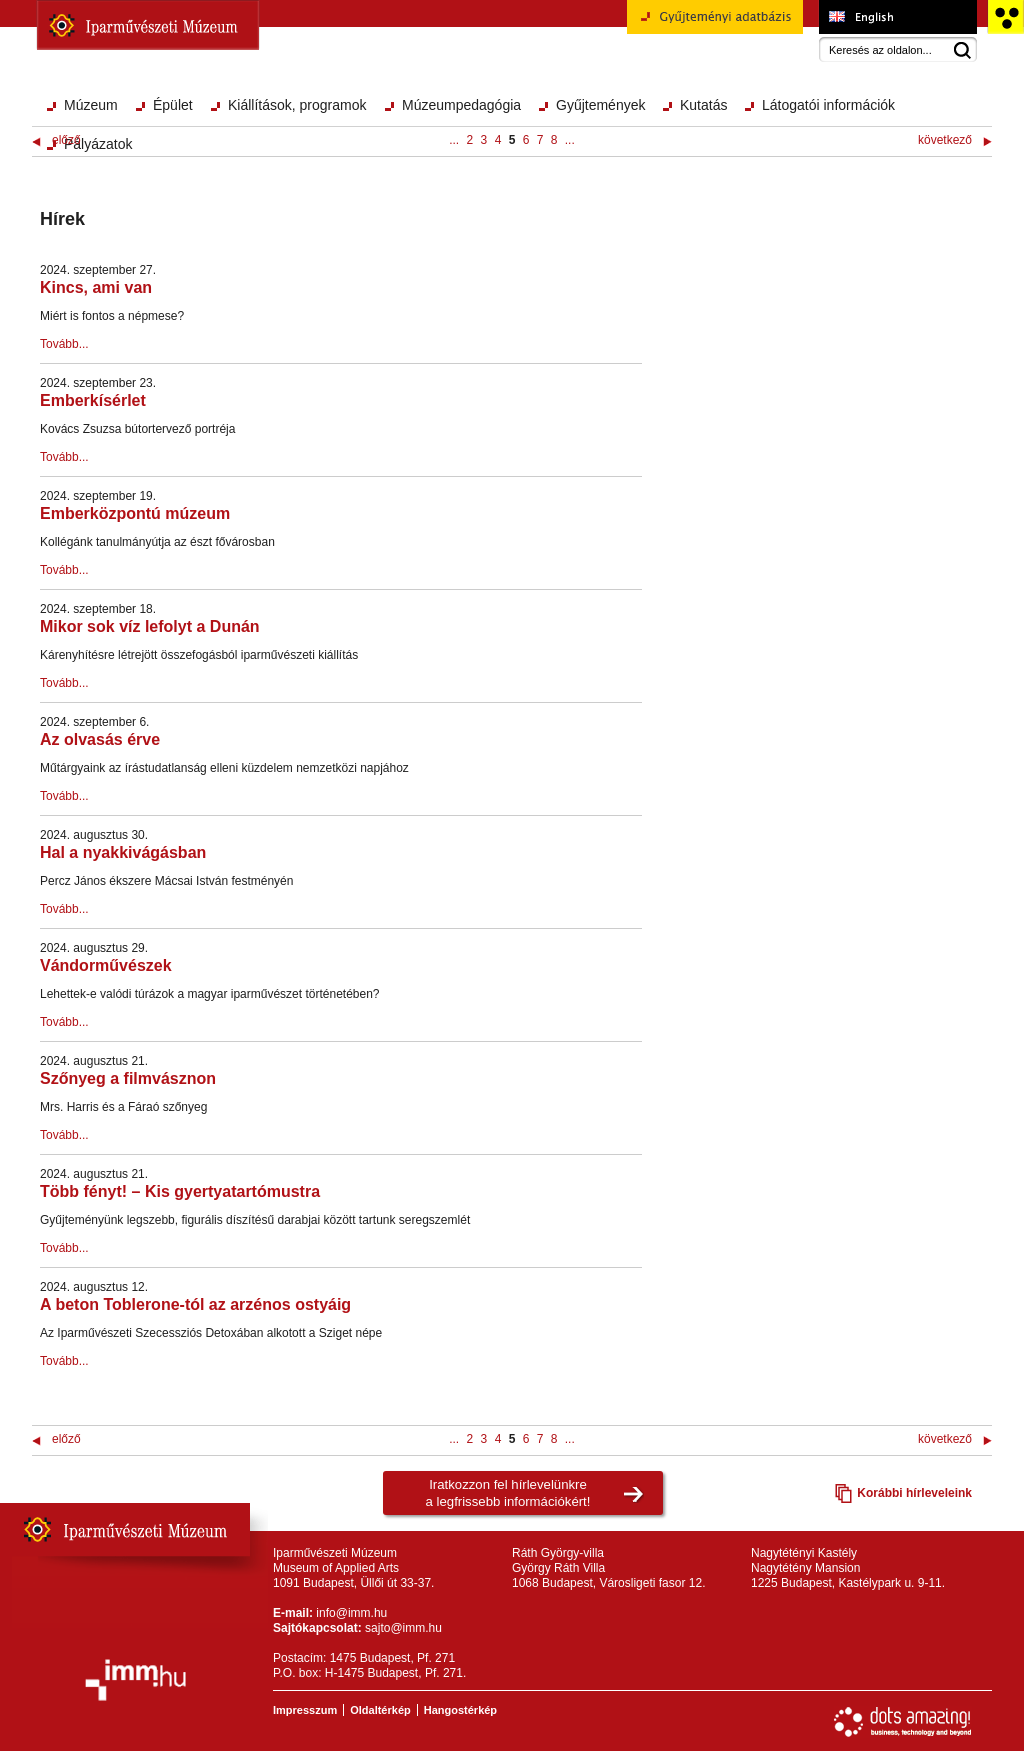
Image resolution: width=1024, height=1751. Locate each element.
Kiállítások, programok (297, 105)
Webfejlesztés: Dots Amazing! (903, 1722)
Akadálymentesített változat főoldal (1005, 17)
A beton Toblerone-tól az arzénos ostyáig (195, 1304)
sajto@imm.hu (403, 1628)
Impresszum (305, 1710)
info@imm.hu (351, 1613)
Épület (173, 105)
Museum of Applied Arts (897, 17)
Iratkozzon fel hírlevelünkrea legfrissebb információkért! (508, 1493)
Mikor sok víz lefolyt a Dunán (150, 626)
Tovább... (64, 344)
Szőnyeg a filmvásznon (128, 1078)
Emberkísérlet (93, 400)
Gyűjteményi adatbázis (715, 24)
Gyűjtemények (600, 105)
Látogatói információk (828, 105)
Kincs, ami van (96, 287)
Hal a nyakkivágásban (123, 852)
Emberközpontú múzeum (135, 513)
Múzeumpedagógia (461, 105)
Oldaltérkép (380, 1710)
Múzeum (91, 105)
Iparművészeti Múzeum (148, 25)
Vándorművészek (106, 965)
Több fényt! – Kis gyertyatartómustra (180, 1191)
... (454, 140)
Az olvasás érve (100, 739)
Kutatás (703, 105)
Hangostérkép (460, 1710)
